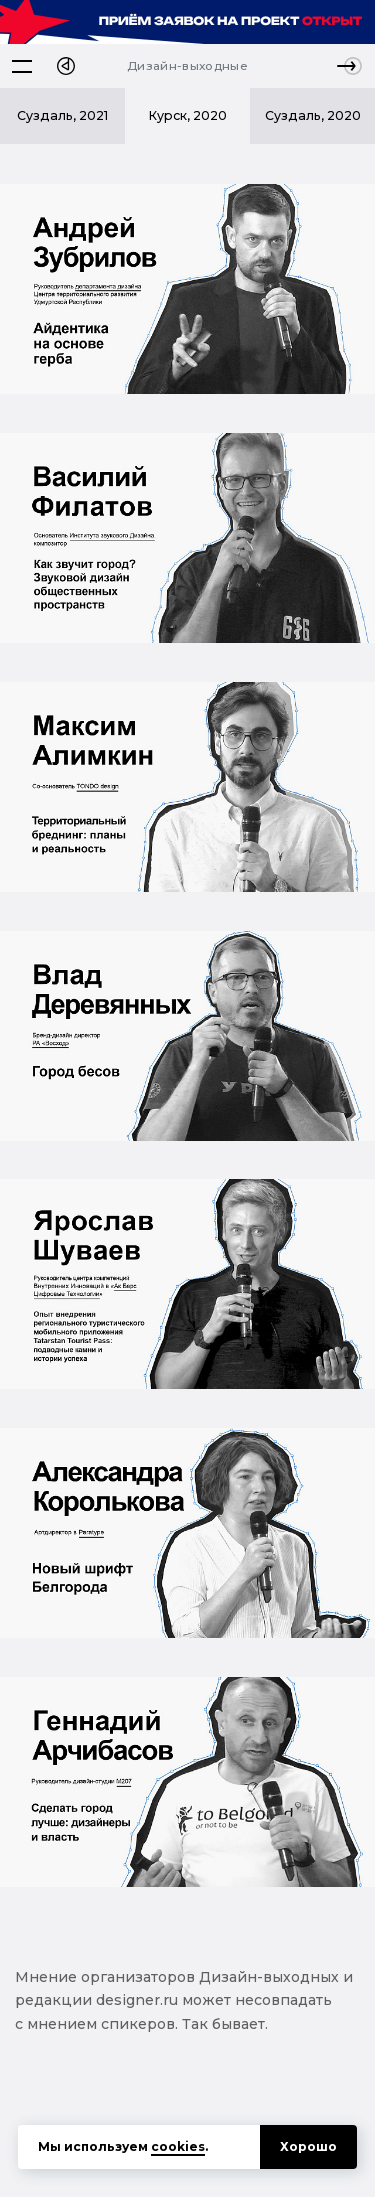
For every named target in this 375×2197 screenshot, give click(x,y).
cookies (178, 2146)
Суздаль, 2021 (62, 115)
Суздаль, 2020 (313, 115)
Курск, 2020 (187, 115)
